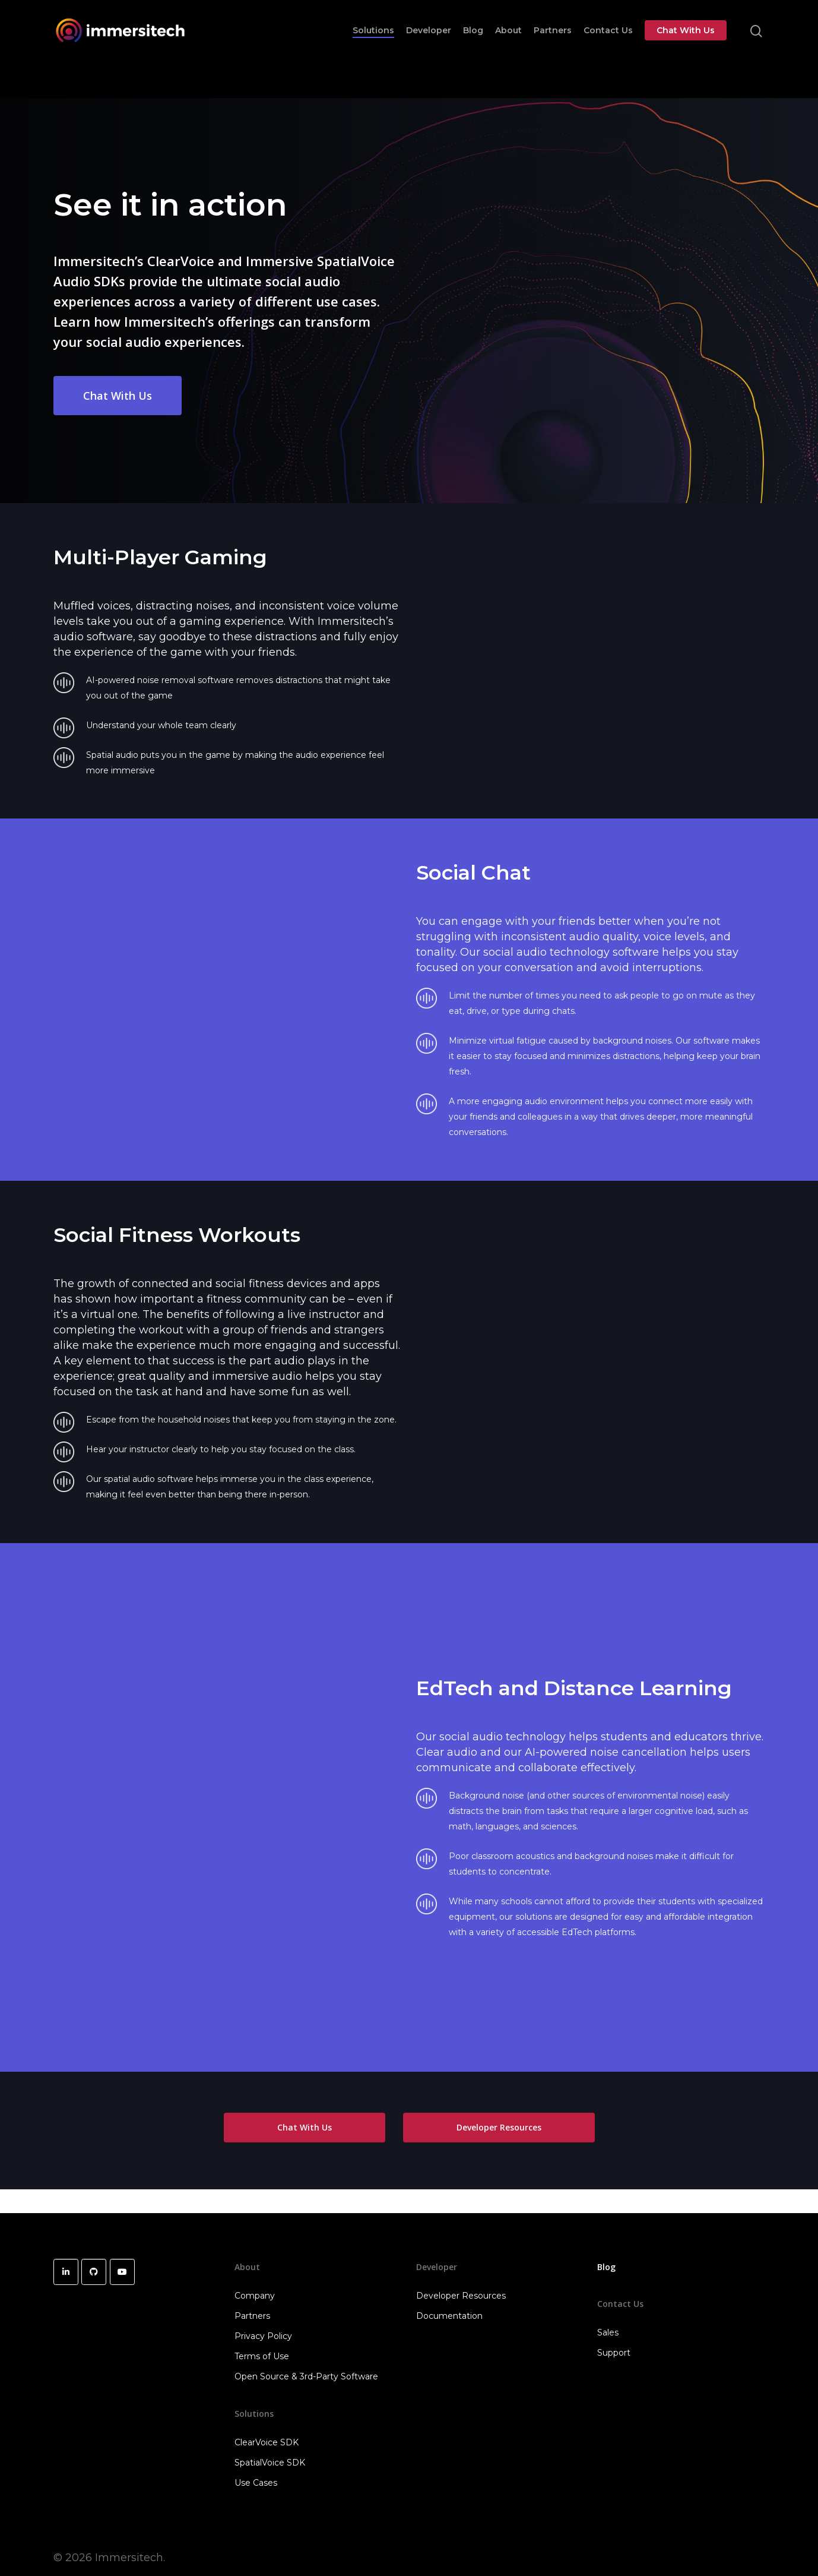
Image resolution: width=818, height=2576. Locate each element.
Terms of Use (261, 2356)
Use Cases (255, 2482)
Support (613, 2352)
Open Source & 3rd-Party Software (306, 2376)
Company (254, 2295)
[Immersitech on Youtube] (122, 2272)
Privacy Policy (263, 2336)
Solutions (373, 43)
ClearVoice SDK (266, 2442)
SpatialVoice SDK (269, 2462)
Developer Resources (461, 2295)
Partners (553, 43)
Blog (473, 43)
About (508, 43)
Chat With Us (686, 43)
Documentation (449, 2316)
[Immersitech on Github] (93, 2272)
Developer (428, 43)
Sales (608, 2332)
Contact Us (608, 43)
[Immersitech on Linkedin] (65, 2272)
